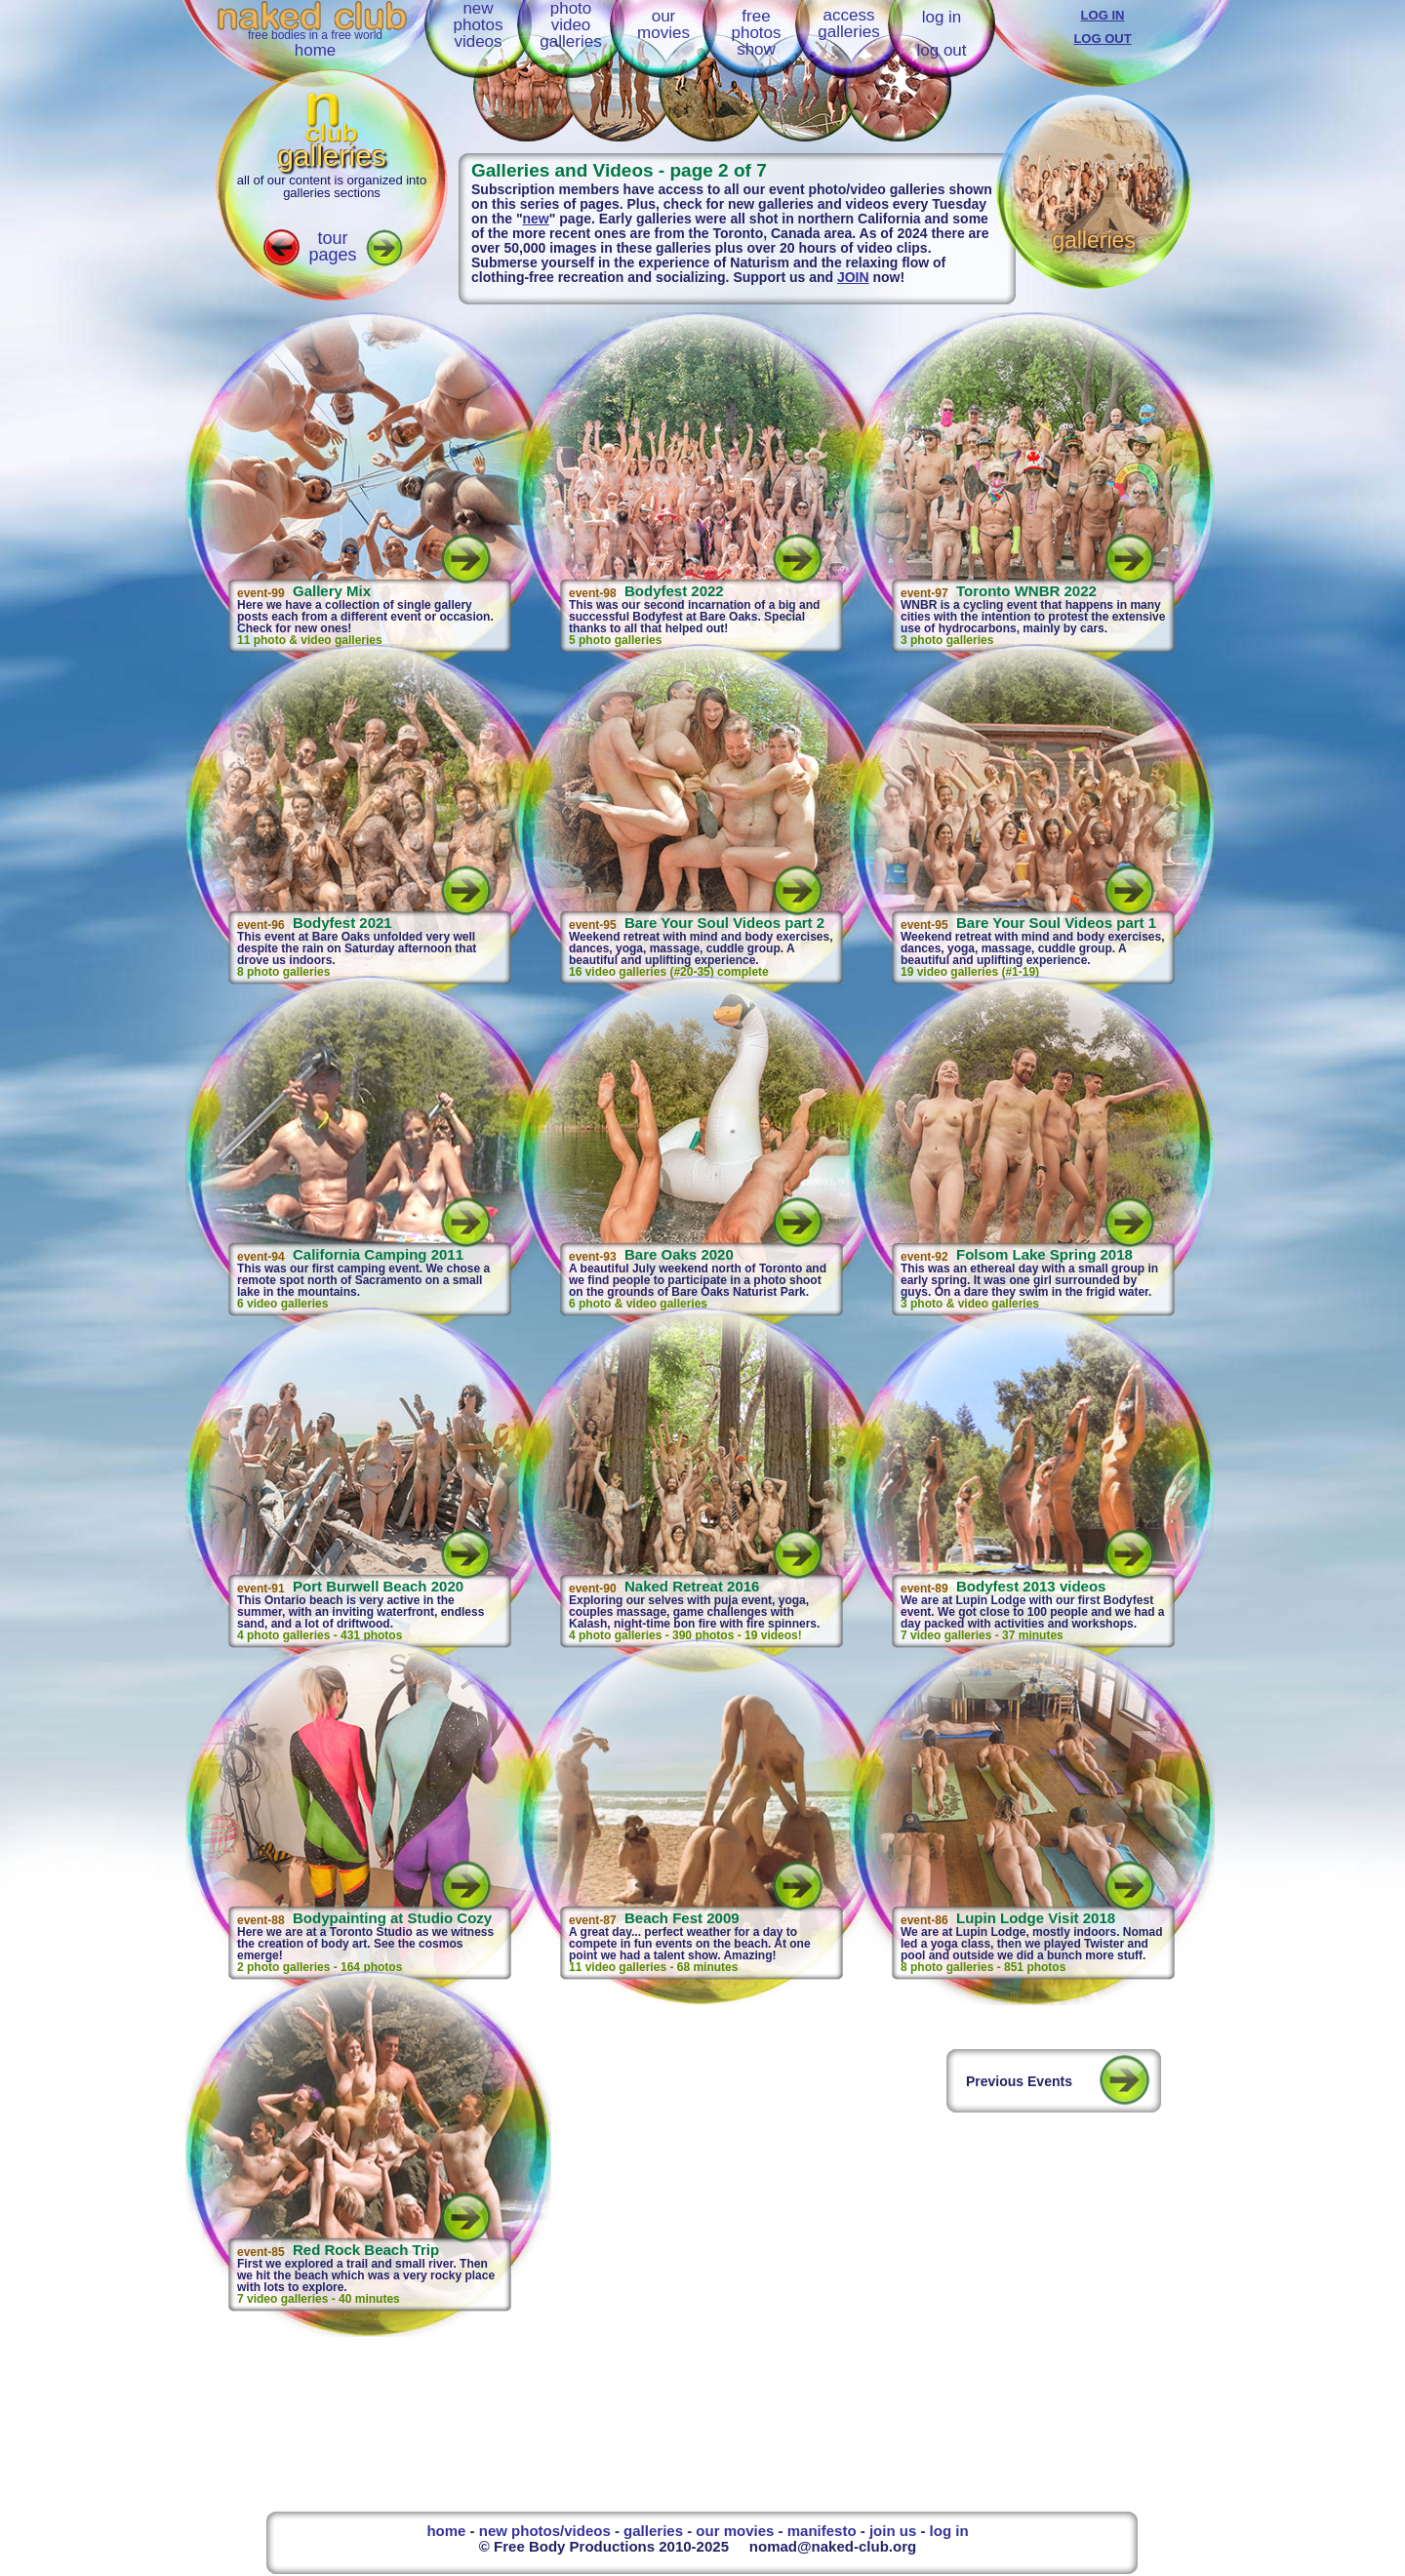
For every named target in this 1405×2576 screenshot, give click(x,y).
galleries (653, 2530)
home (316, 50)
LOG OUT (1102, 38)
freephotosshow (756, 33)
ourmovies (663, 24)
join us (892, 2530)
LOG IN (1103, 15)
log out (941, 50)
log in (942, 17)
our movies (735, 2530)
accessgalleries (848, 23)
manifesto (822, 2530)
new (536, 218)
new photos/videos (545, 2530)
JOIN (853, 277)
